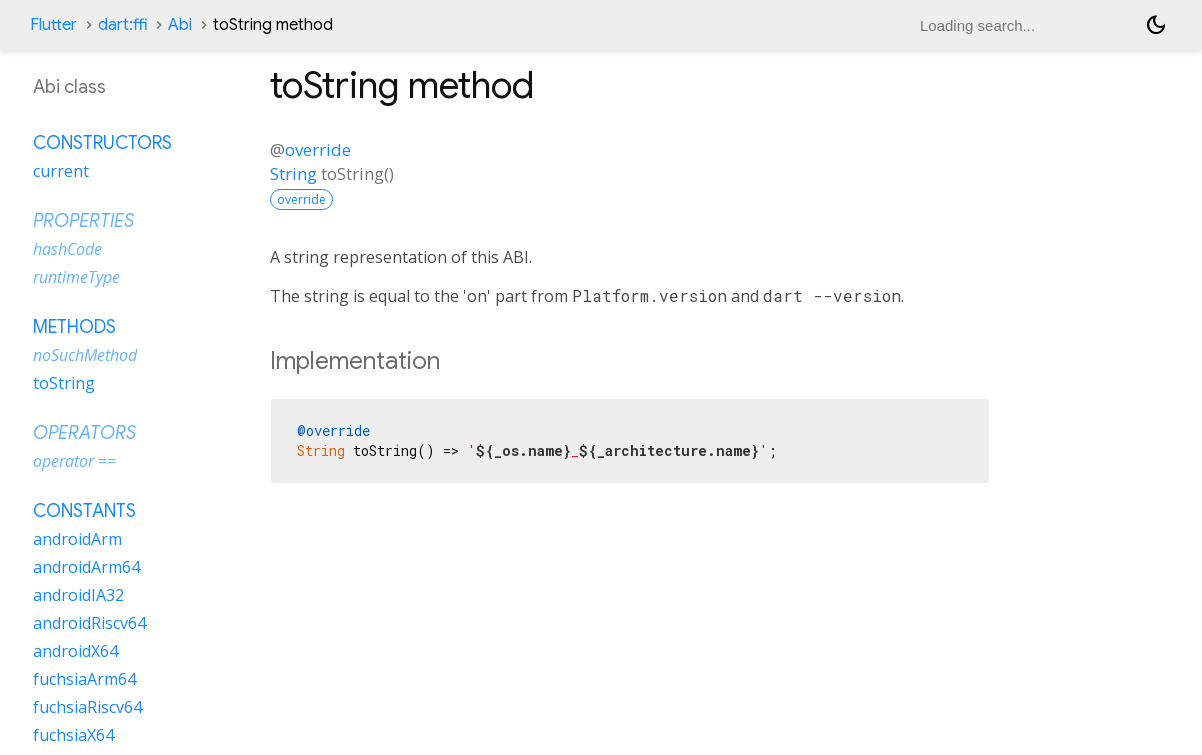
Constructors (102, 143)
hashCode (67, 249)
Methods (74, 327)
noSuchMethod (85, 355)
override (318, 149)
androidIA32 (78, 595)
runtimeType (76, 277)
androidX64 (75, 651)
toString (64, 383)
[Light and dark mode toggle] (1156, 25)
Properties (83, 221)
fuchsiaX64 (73, 735)
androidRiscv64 (89, 623)
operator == (74, 461)
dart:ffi (122, 25)
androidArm (77, 539)
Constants (84, 511)
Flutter (53, 25)
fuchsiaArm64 (84, 679)
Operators (84, 433)
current (61, 171)
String (293, 173)
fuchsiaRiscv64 (87, 707)
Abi (180, 25)
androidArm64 (86, 567)
